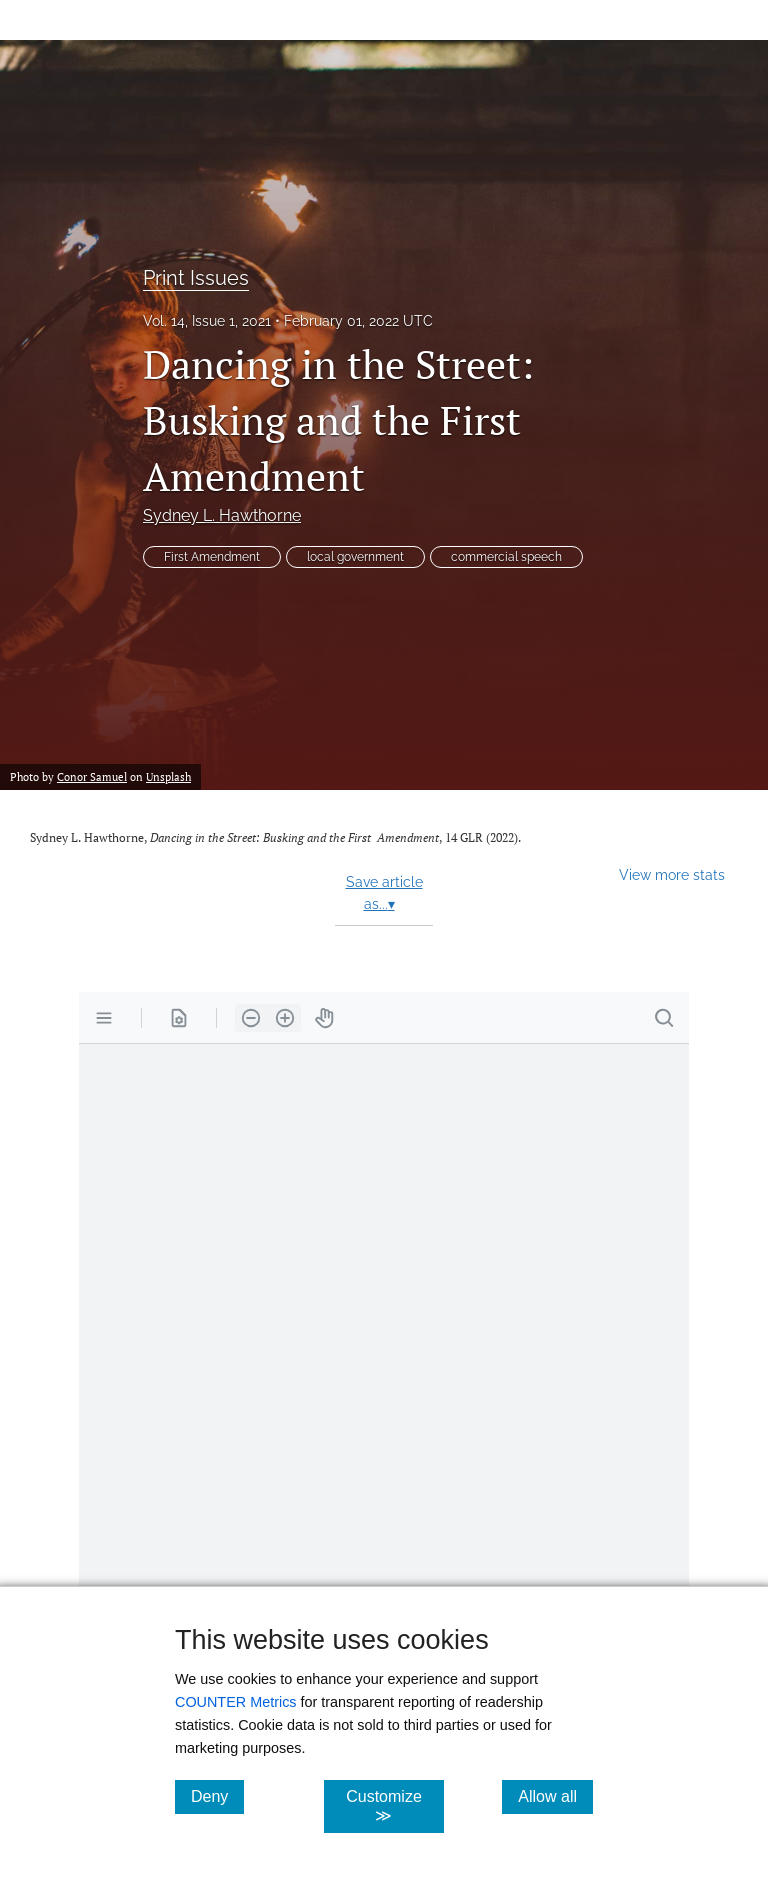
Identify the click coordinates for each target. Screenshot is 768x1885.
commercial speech (506, 557)
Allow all (555, 1796)
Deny (217, 1796)
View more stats (672, 874)
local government (355, 557)
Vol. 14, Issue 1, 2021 (207, 321)
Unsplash (168, 776)
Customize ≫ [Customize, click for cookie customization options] (394, 1806)
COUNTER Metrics (236, 1702)
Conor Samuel (92, 776)
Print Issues (196, 278)
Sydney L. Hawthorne (222, 515)
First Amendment (212, 557)
